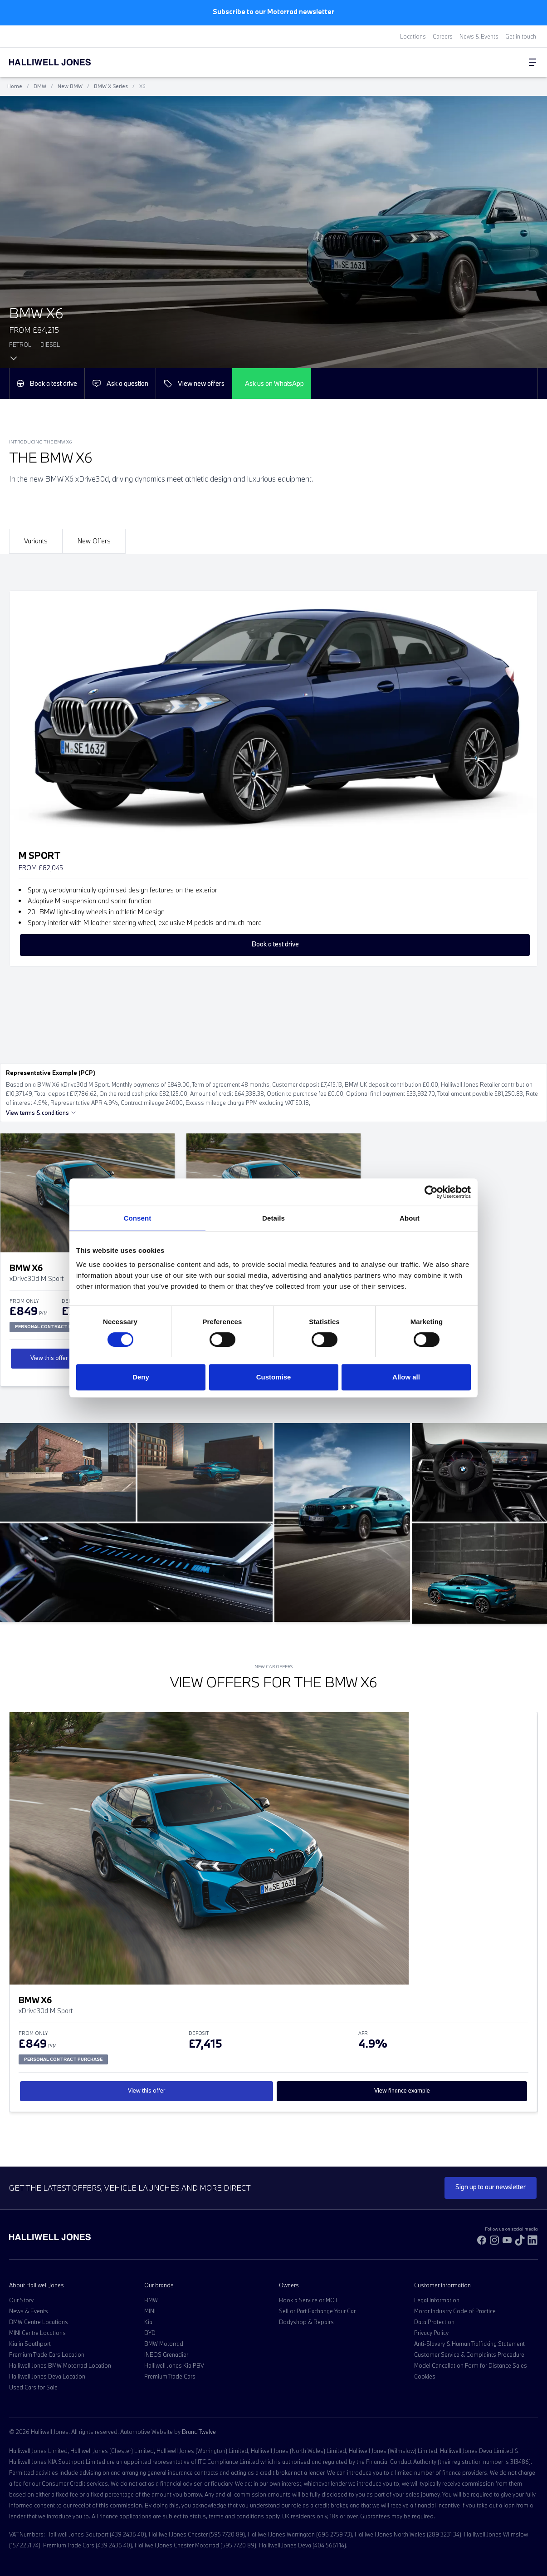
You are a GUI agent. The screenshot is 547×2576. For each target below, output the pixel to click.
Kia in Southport (30, 2343)
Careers (443, 36)
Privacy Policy (431, 2332)
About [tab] (410, 1218)
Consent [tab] (137, 1218)
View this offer (49, 1357)
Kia (148, 2321)
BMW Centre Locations (38, 2321)
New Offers (94, 541)
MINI (150, 2311)
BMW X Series (111, 86)
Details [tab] (273, 1218)
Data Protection (434, 2321)
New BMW (70, 86)
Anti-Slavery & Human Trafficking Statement (469, 2343)
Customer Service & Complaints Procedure (469, 2354)
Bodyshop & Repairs (306, 2321)
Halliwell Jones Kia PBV (174, 2365)
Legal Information (436, 2300)
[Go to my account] (506, 62)
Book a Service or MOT (308, 2300)
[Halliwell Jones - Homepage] (61, 62)
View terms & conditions (41, 1112)
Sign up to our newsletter (490, 2186)
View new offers (194, 383)
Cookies (424, 2376)
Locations (413, 36)
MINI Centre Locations (37, 2332)
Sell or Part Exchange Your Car (317, 2311)
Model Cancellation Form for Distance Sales (470, 2365)
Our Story (21, 2300)
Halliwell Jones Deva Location (47, 2376)
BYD (150, 2332)
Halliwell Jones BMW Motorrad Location (60, 2365)
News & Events (478, 36)
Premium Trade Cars (169, 2376)
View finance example (402, 2090)
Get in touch (520, 36)
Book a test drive (47, 383)
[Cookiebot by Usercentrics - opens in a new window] (431, 1192)
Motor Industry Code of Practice (455, 2311)
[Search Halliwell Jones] (497, 62)
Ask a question (120, 383)
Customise (273, 1377)
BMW (40, 86)
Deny (140, 1377)
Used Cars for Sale (33, 2387)
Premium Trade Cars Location (46, 2354)
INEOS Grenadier (166, 2354)
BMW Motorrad (163, 2343)
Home (14, 86)
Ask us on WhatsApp (274, 383)
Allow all (406, 1377)
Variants (36, 541)
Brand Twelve (199, 2431)
